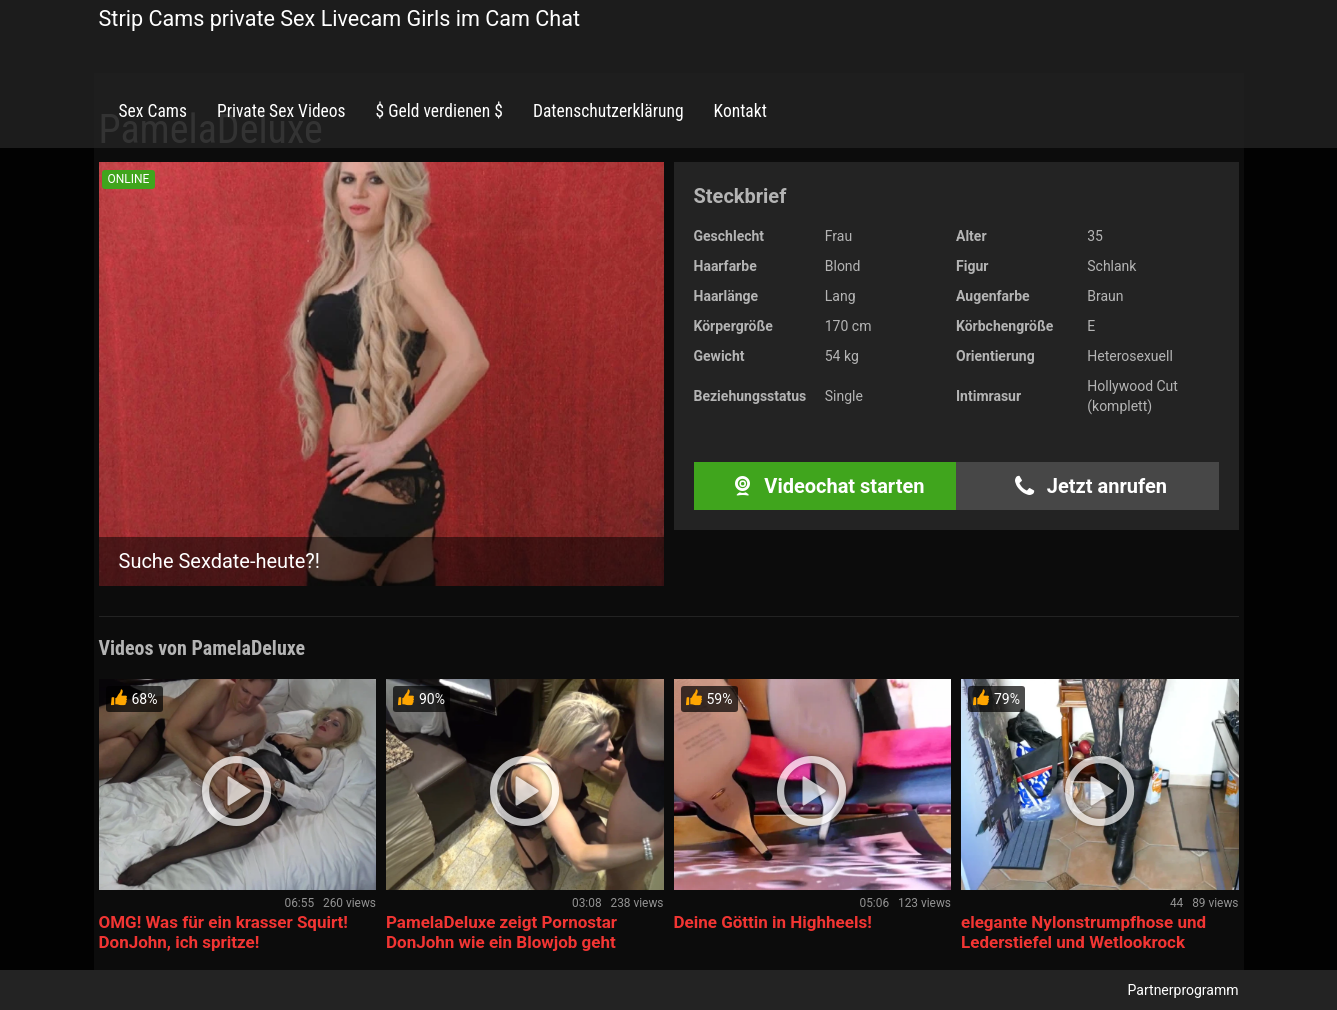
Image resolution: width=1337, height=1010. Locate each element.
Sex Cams (153, 111)
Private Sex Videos (281, 111)
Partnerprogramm (1183, 990)
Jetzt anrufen (1087, 486)
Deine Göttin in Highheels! (773, 922)
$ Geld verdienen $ (439, 111)
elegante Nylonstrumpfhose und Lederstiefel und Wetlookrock (1083, 932)
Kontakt (740, 111)
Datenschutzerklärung (608, 111)
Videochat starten (824, 486)
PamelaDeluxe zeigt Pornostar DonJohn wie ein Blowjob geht (501, 932)
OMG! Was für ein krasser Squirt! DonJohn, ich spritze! (223, 932)
